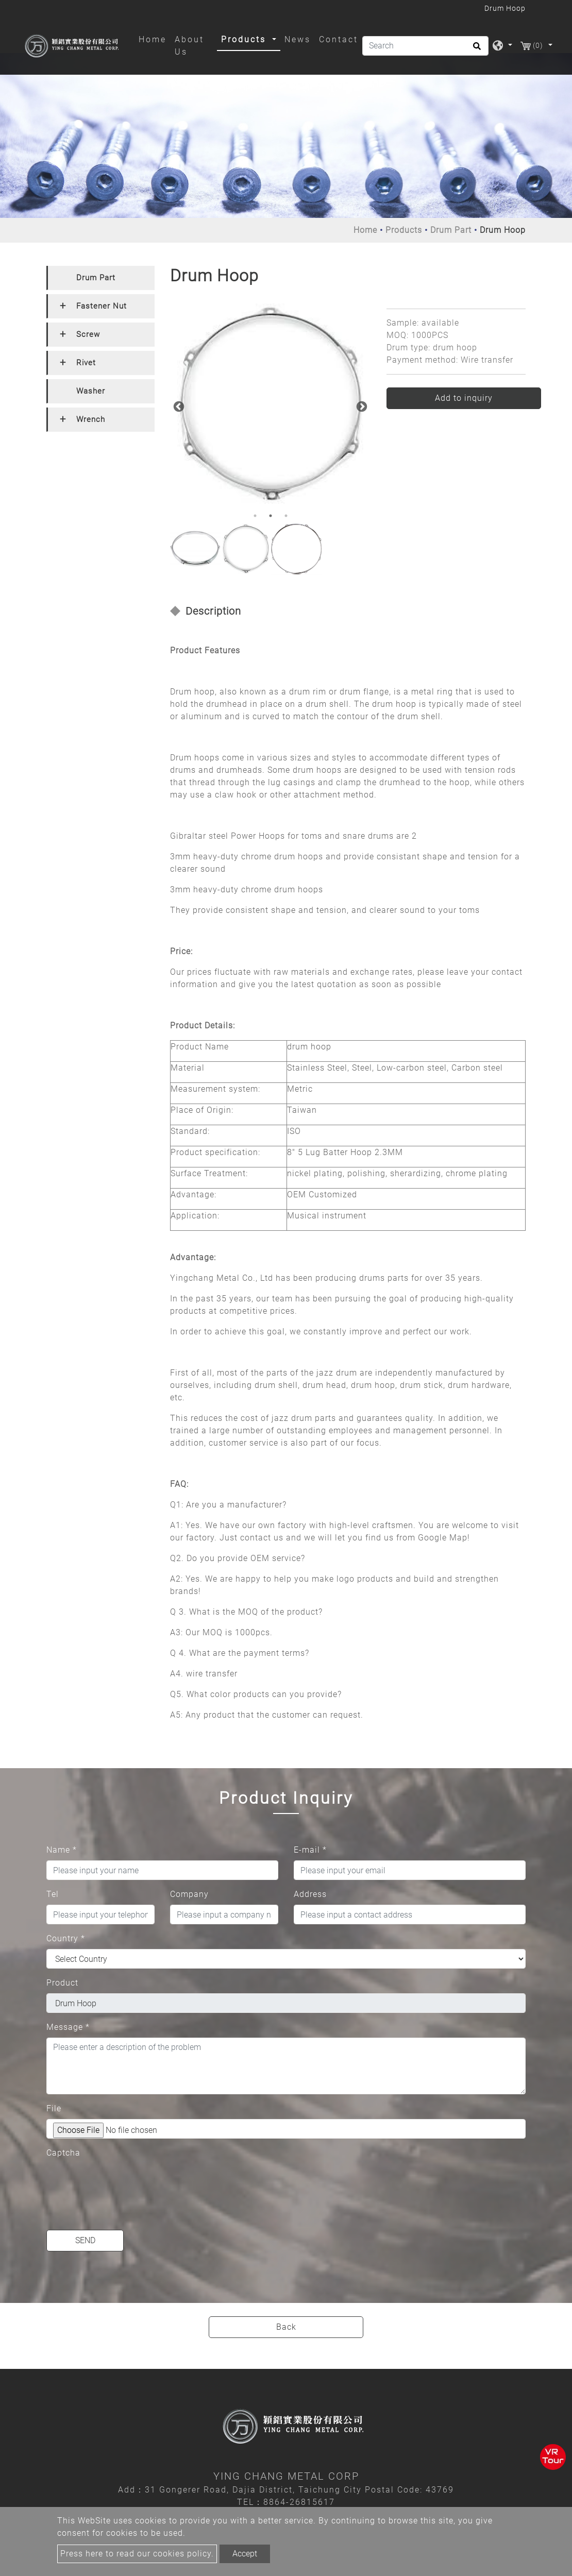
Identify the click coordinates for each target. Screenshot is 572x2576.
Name (61, 1850)
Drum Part (451, 230)
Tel (52, 1894)
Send (85, 2240)
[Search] (425, 46)
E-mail (310, 1850)
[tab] (100, 278)
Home (155, 38)
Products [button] (245, 39)
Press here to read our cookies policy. (137, 2553)
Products (403, 230)
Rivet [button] (86, 362)
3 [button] (286, 516)
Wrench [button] (90, 419)
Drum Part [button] (95, 277)
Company (189, 1894)
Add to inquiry (464, 398)
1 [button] (255, 516)
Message (68, 2027)
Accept (244, 2553)
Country (65, 1938)
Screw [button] (88, 334)
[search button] (475, 49)
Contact (338, 39)
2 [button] (270, 516)
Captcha (63, 2153)
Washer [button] (90, 391)
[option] (270, 403)
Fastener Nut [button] (101, 306)
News (297, 39)
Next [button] (361, 406)
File (53, 2108)
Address (310, 1894)
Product (62, 1983)
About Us (189, 46)
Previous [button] (178, 406)
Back (286, 2327)
